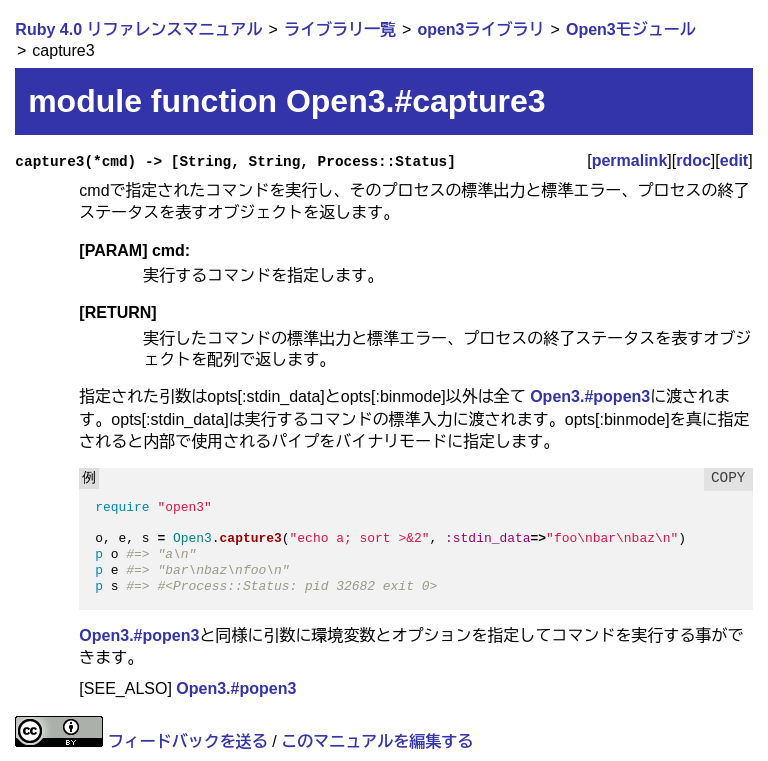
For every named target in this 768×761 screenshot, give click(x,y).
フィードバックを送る (188, 741)
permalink (630, 160)
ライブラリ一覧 (340, 29)
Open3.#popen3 (590, 396)
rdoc (693, 160)
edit (734, 160)
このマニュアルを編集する (377, 741)
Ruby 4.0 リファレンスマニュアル (138, 29)
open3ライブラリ (480, 29)
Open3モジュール (631, 29)
